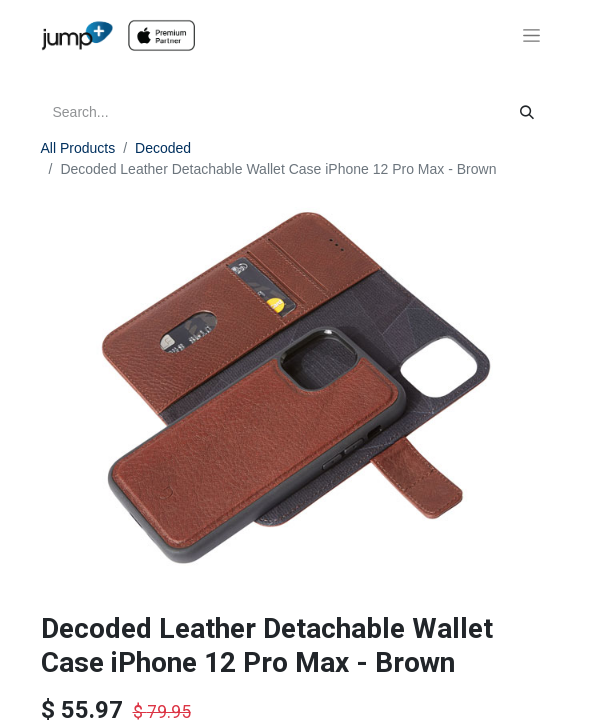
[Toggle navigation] (531, 36)
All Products (78, 148)
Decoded (163, 148)
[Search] (527, 112)
